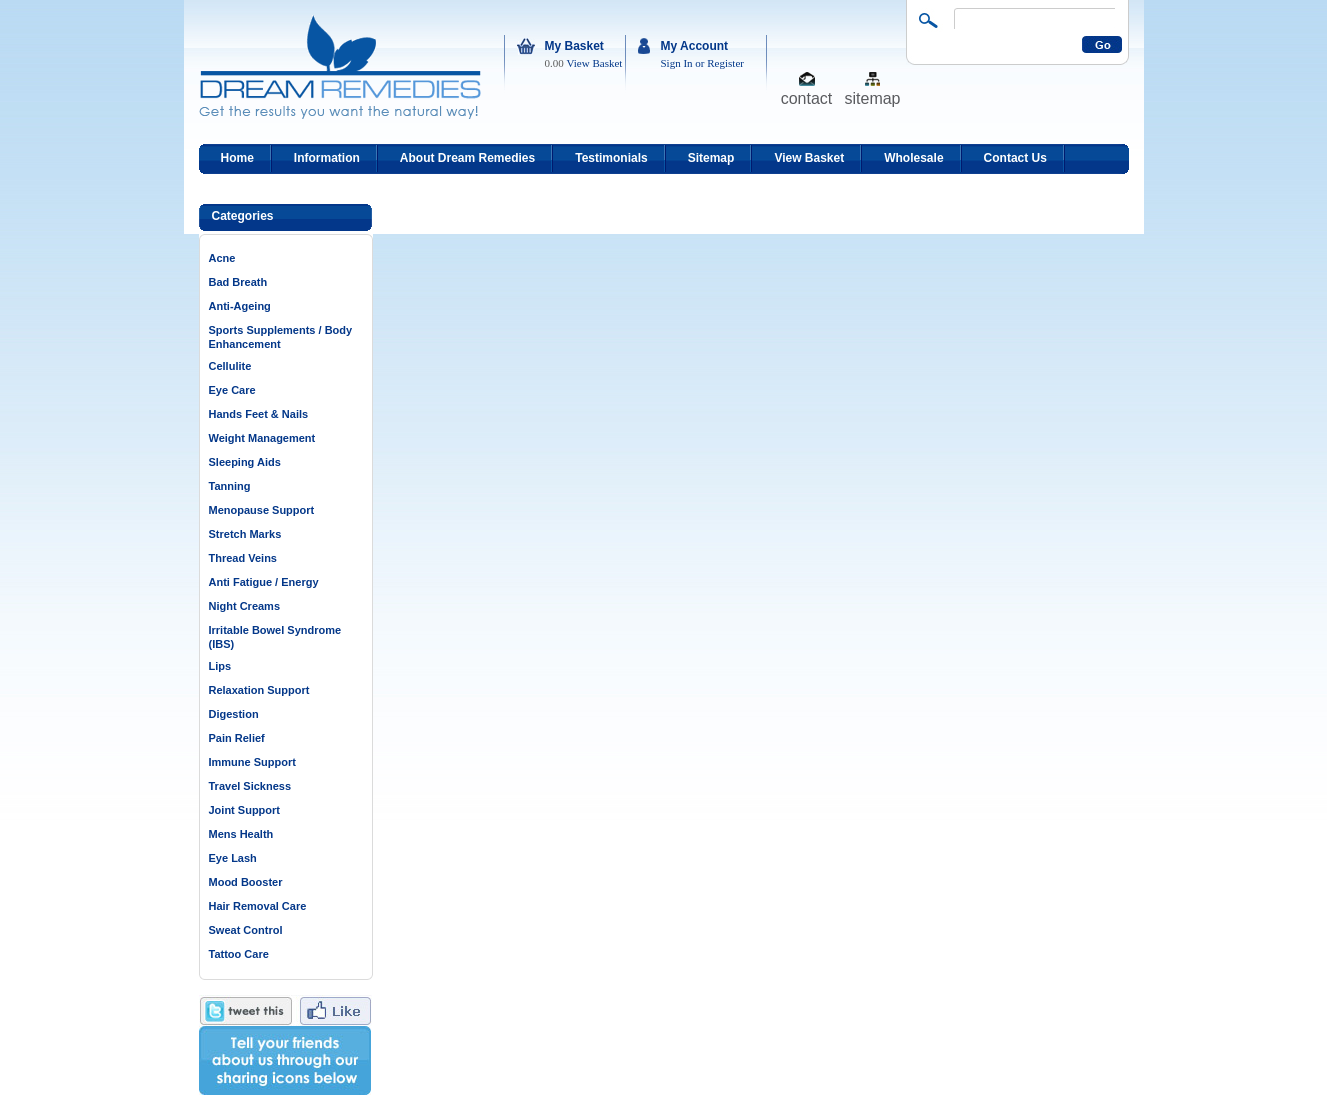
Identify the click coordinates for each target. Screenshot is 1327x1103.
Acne (222, 258)
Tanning (230, 486)
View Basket (595, 63)
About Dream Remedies (467, 158)
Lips (220, 666)
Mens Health (241, 834)
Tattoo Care (239, 954)
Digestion (234, 714)
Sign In (677, 63)
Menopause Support (262, 510)
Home (237, 158)
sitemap (872, 97)
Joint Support (245, 810)
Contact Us (1015, 158)
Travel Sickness (250, 786)
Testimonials (611, 158)
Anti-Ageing (240, 306)
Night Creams (245, 606)
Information (327, 158)
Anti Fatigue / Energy (264, 582)
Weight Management (262, 438)
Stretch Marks (245, 534)
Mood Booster (246, 882)
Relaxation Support (259, 690)
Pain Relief (237, 738)
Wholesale (913, 158)
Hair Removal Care (258, 906)
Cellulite (230, 366)
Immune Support (252, 762)
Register (725, 63)
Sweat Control (246, 930)
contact (807, 97)
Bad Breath (238, 282)
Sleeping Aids (245, 462)
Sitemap (711, 158)
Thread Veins (243, 558)
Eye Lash (233, 858)
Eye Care (232, 390)
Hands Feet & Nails (259, 414)
